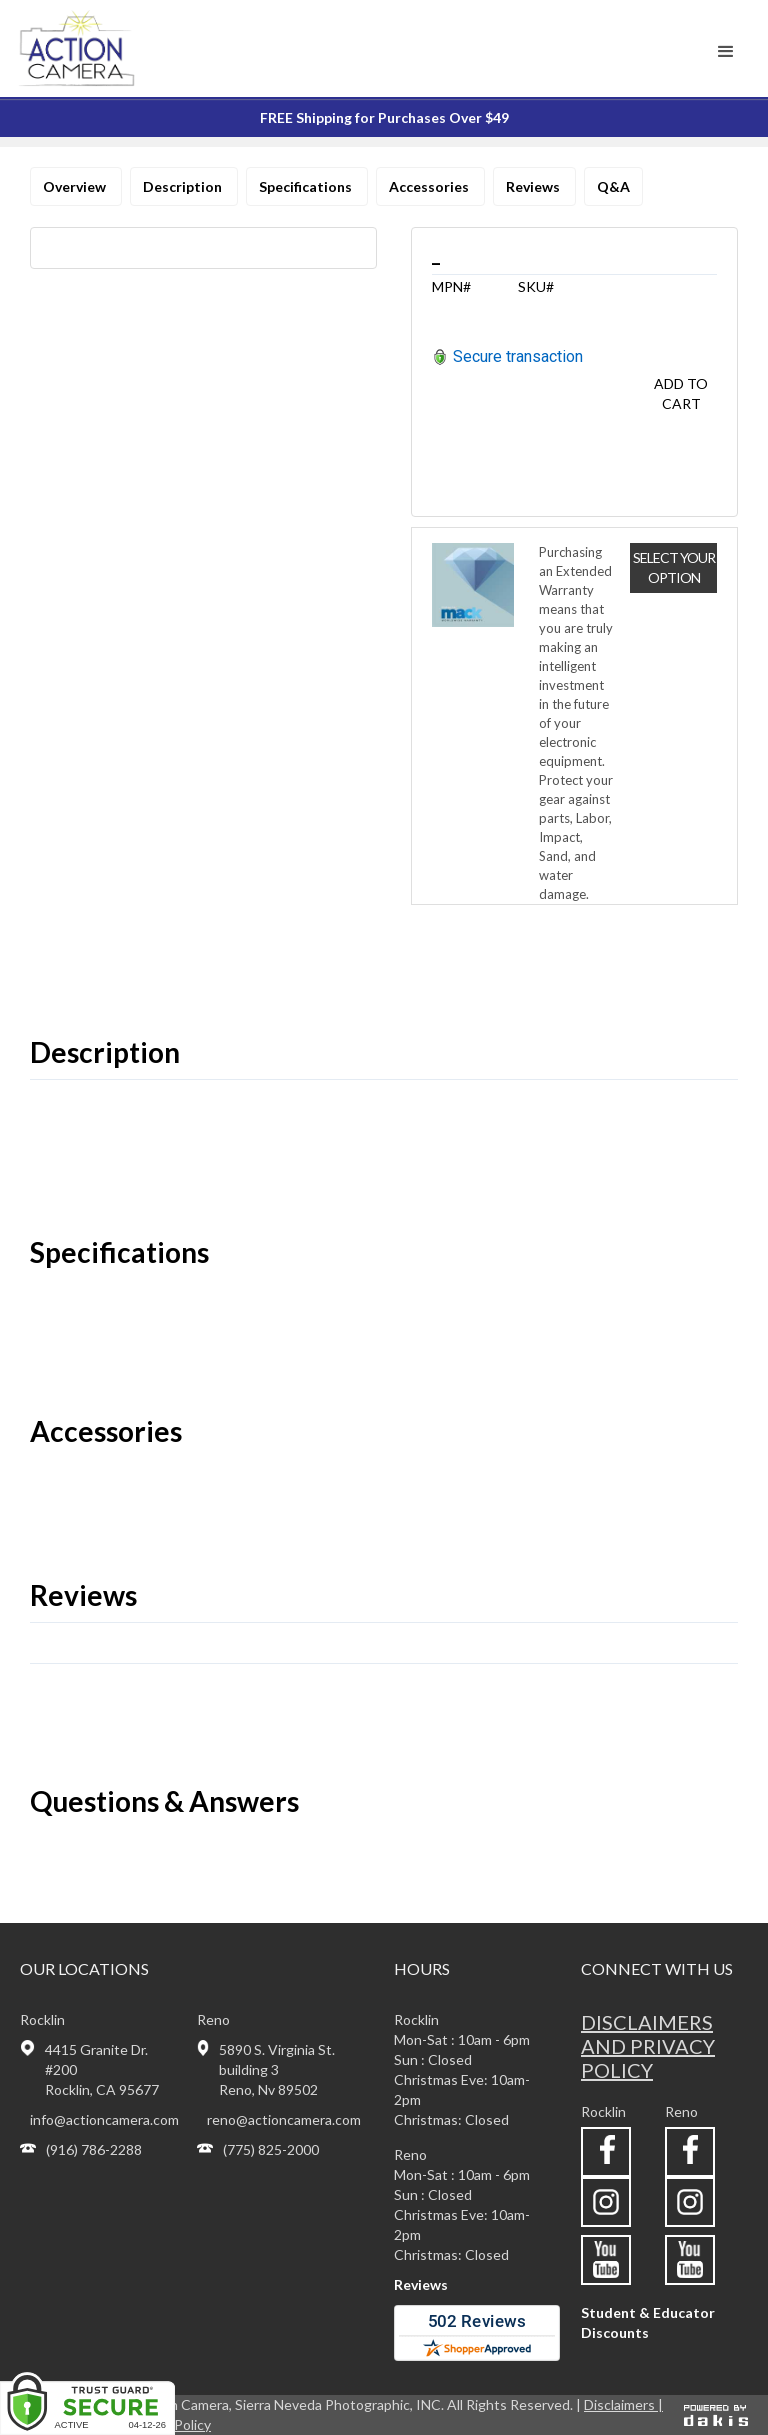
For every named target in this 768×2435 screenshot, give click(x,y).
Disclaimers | (623, 2404)
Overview (76, 186)
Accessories (430, 186)
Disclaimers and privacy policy (648, 2046)
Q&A (613, 186)
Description (184, 186)
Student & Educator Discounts (648, 2322)
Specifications (307, 186)
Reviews (534, 186)
